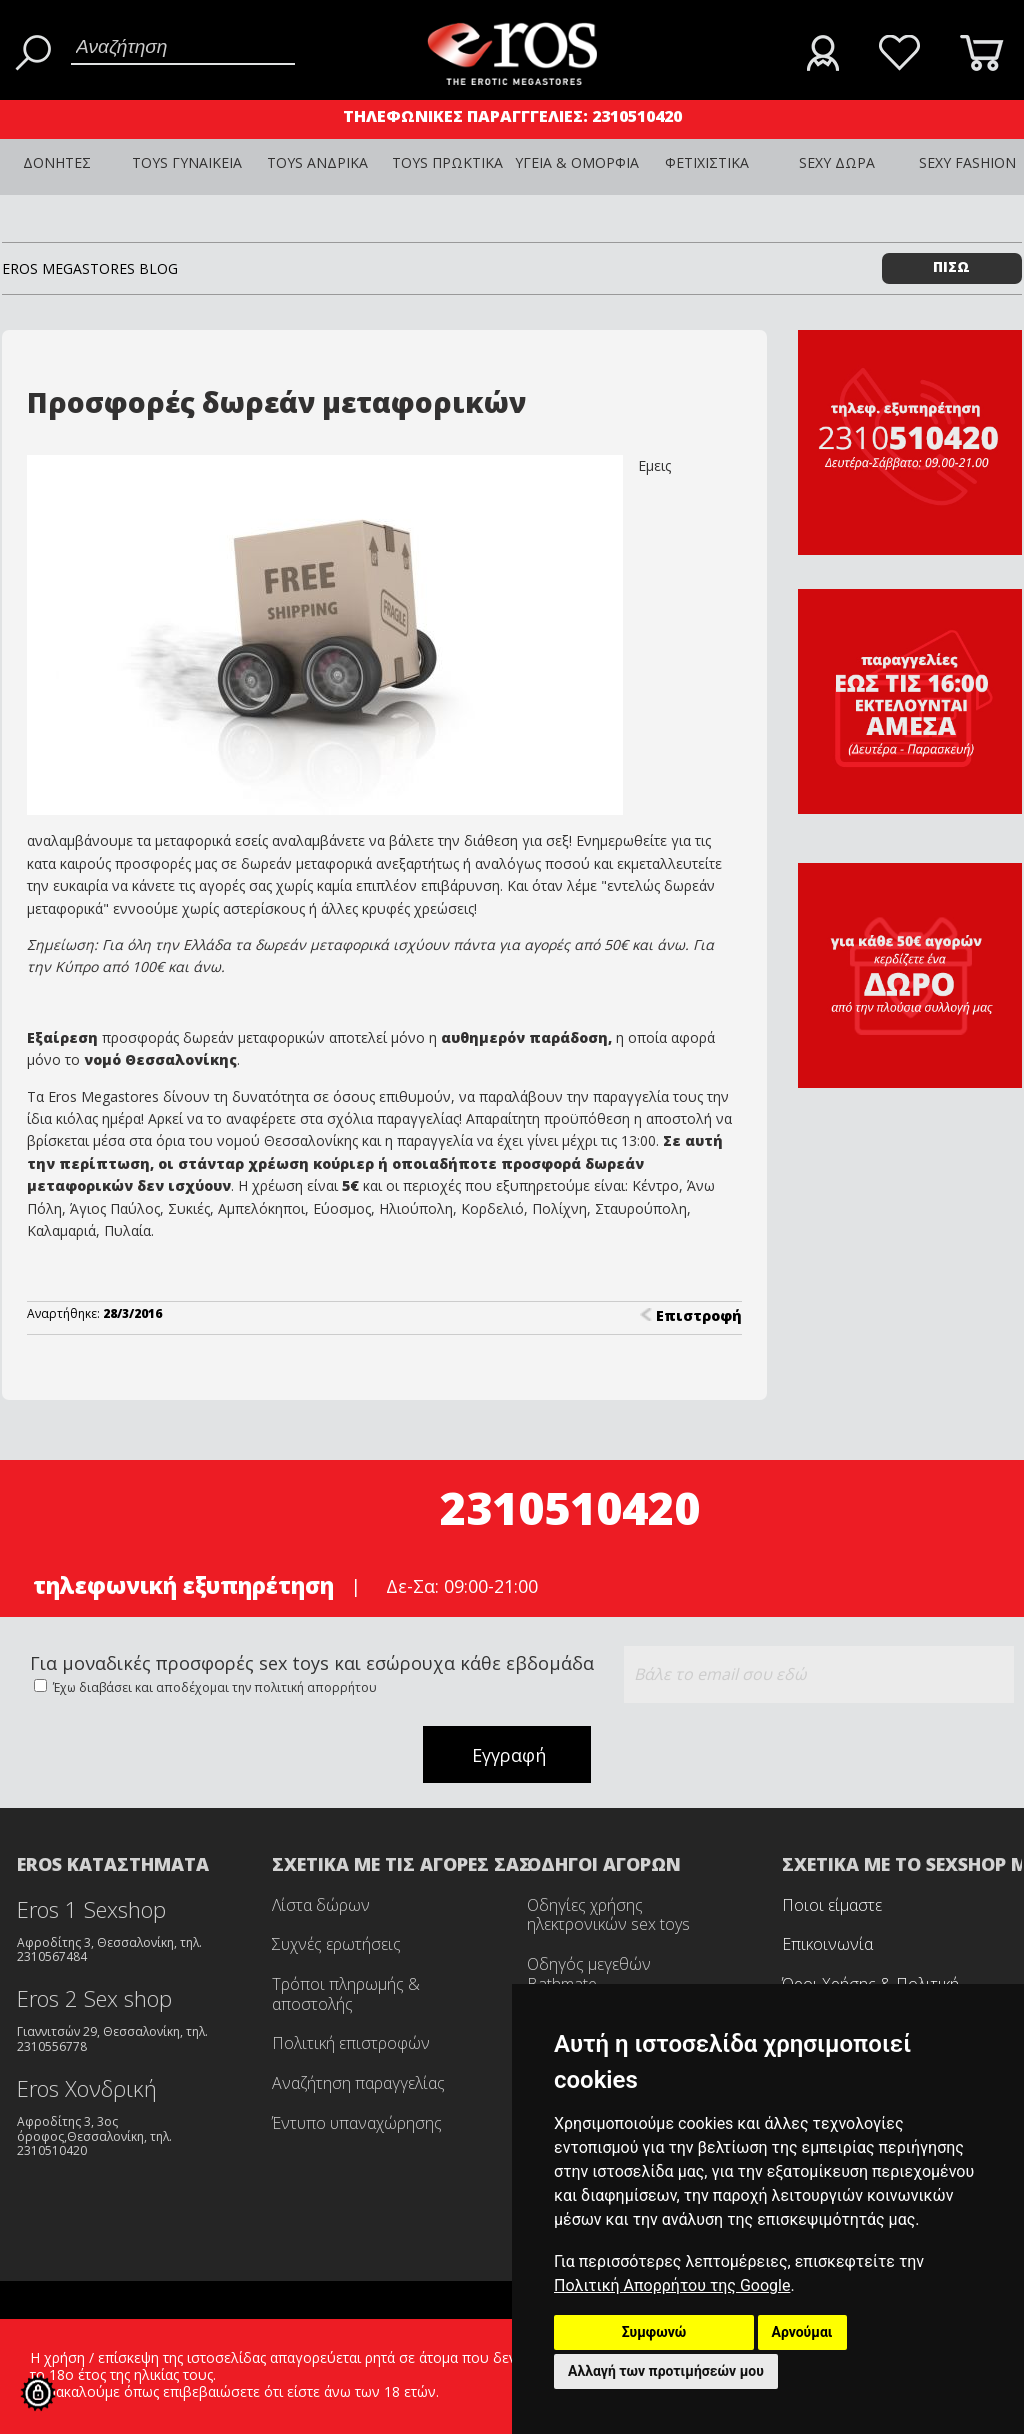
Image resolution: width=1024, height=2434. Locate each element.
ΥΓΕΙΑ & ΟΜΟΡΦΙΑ (577, 162)
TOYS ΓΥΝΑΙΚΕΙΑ (187, 162)
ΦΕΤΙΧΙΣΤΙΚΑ (707, 162)
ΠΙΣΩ (951, 266)
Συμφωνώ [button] (654, 2332)
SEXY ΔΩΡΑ (837, 162)
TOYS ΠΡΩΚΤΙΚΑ (447, 162)
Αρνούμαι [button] (802, 2332)
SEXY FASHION (967, 162)
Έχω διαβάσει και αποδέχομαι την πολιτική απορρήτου (213, 1687)
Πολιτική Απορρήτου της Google (672, 2285)
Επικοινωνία (827, 1944)
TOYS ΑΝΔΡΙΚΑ (317, 162)
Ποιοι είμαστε (832, 1905)
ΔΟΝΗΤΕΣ (57, 162)
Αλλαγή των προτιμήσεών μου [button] (666, 2371)
